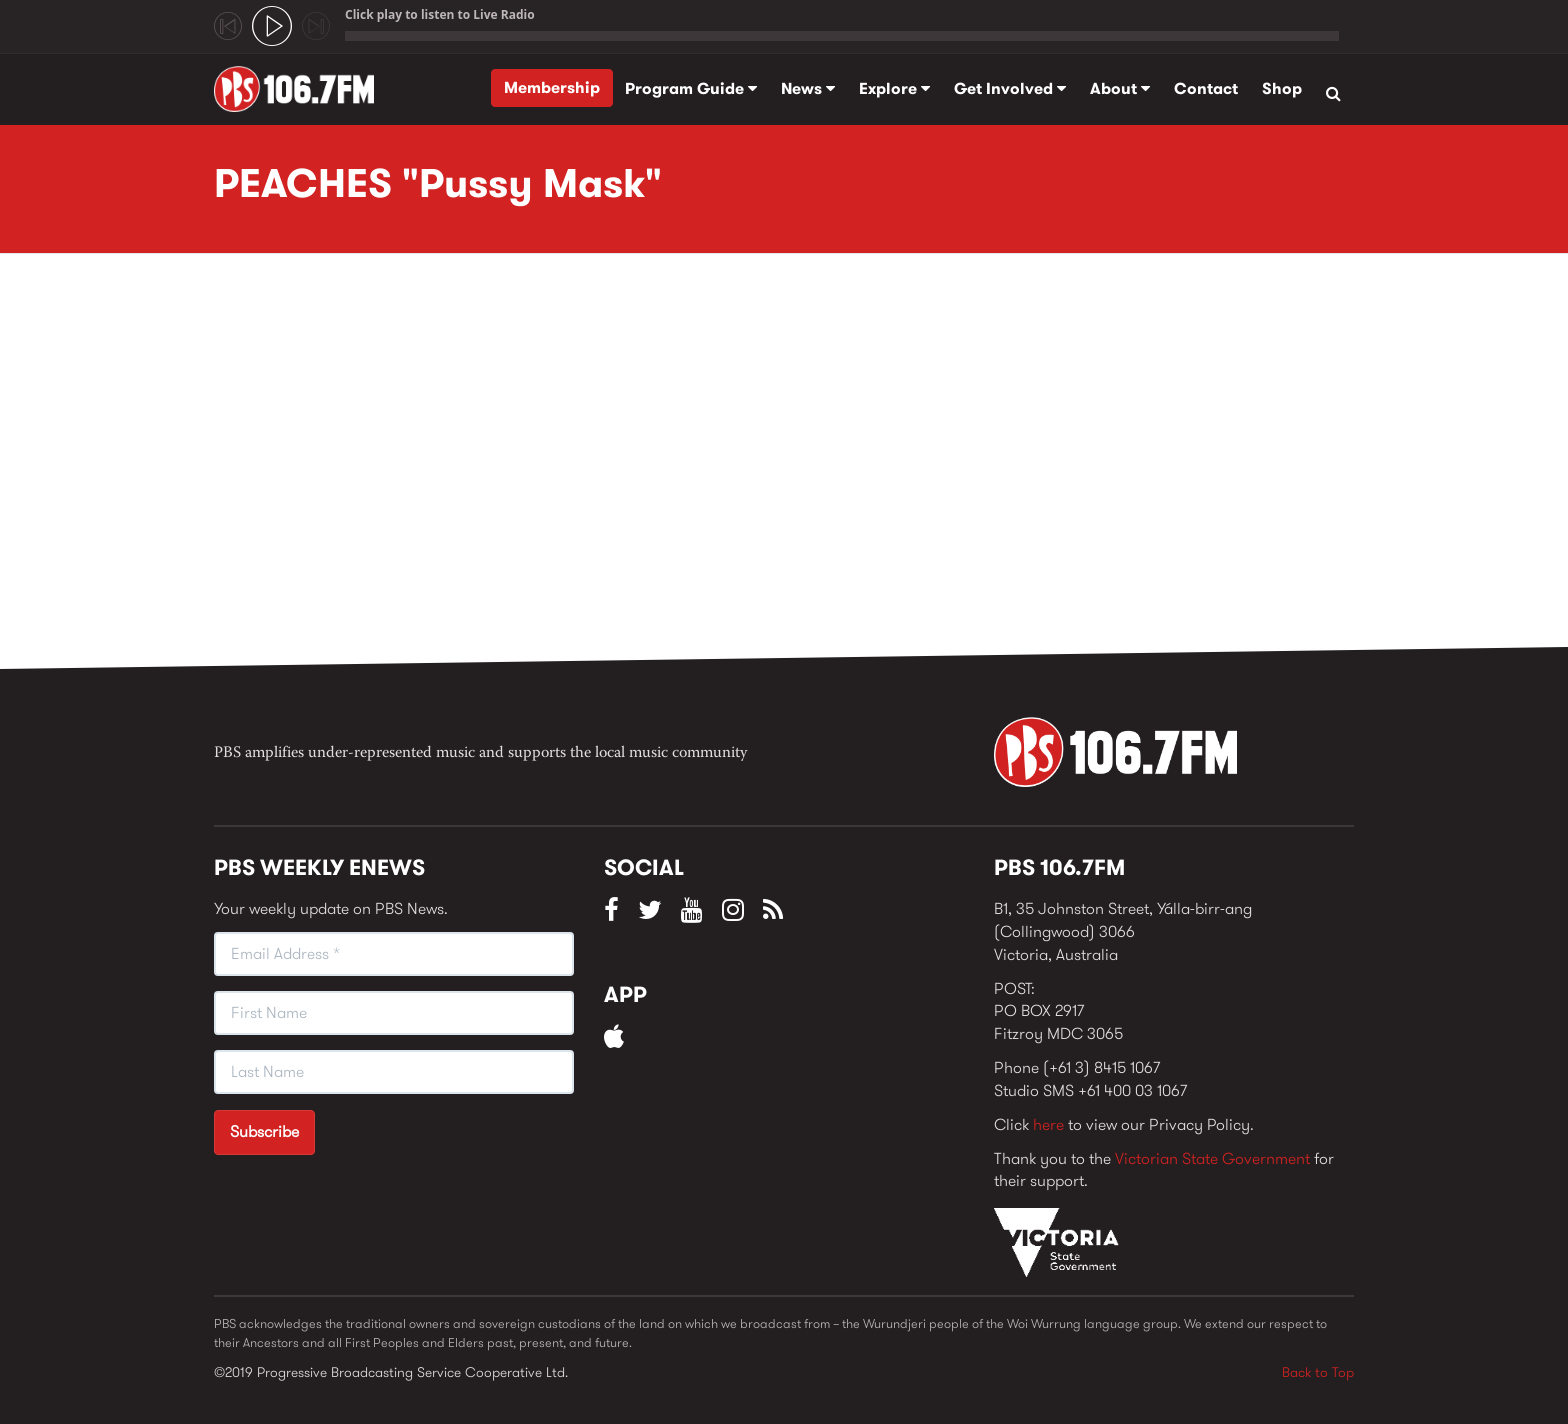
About (1120, 88)
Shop (1282, 88)
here (1048, 1124)
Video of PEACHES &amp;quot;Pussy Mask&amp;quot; (534, 467)
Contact (1206, 88)
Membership (552, 87)
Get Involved (1010, 88)
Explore (894, 88)
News (808, 88)
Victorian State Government (1212, 1158)
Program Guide (691, 88)
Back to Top (1318, 1372)
